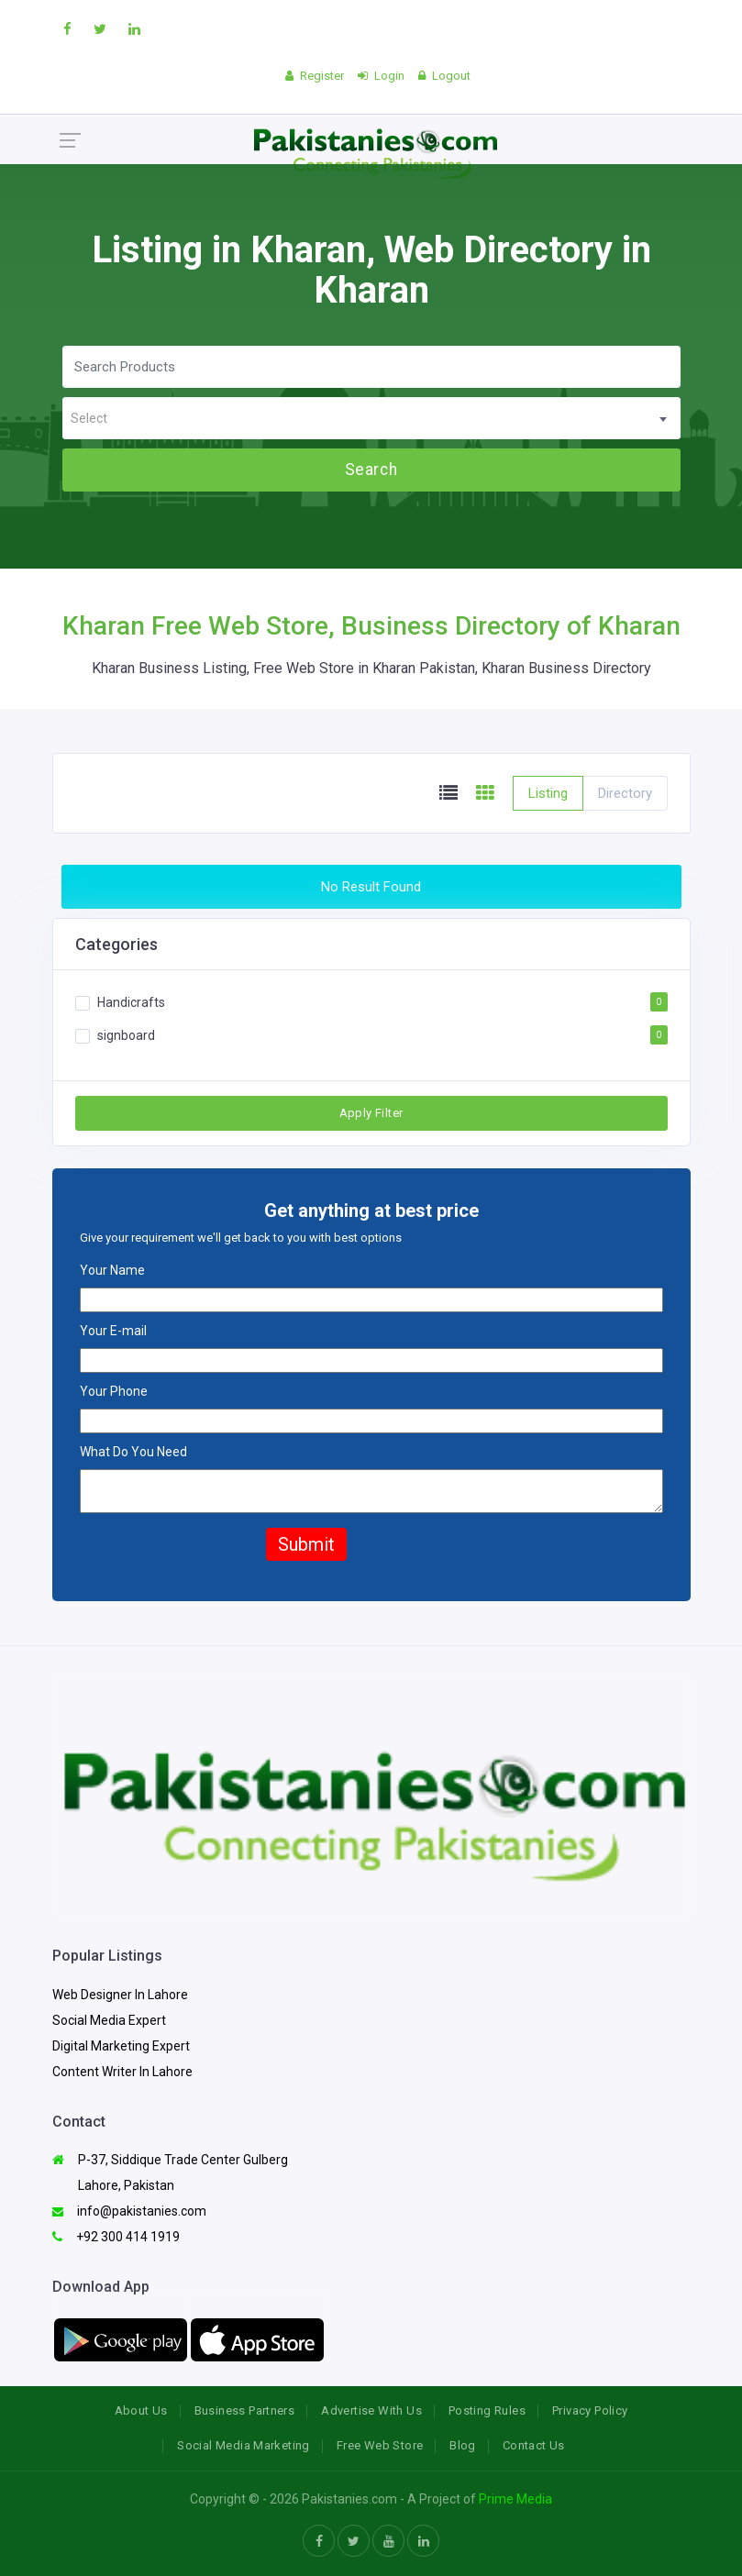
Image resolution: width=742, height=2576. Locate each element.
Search (371, 469)
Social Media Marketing (243, 2445)
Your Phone (114, 1391)
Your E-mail (113, 1330)
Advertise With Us (371, 2410)
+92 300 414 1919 (116, 2236)
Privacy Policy (589, 2410)
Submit (306, 1544)
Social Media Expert (109, 2020)
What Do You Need (133, 1451)
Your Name (112, 1270)
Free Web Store (380, 2445)
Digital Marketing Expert (121, 2046)
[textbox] (371, 418)
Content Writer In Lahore (122, 2071)
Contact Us (534, 2445)
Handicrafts (131, 1002)
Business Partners (244, 2410)
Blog (462, 2445)
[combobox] (371, 418)
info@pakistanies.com (129, 2211)
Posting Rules (487, 2410)
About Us (141, 2410)
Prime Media (515, 2499)
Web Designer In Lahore (120, 1994)
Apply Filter (371, 1113)
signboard (126, 1035)
